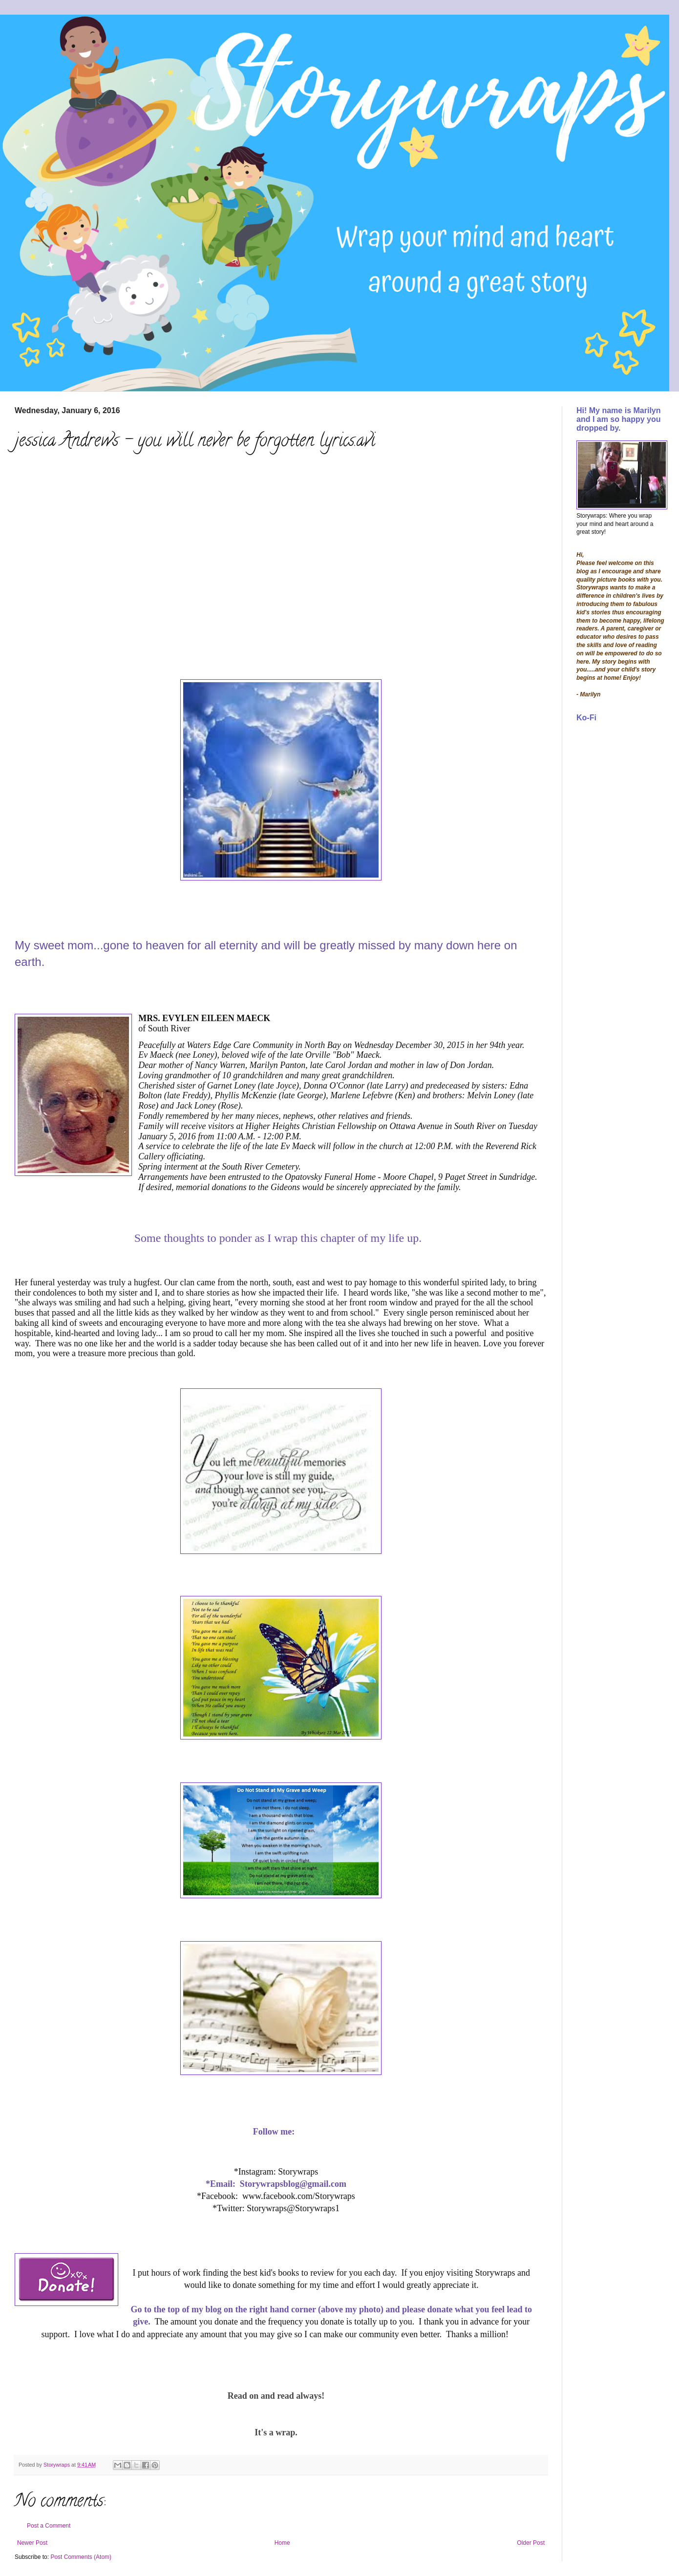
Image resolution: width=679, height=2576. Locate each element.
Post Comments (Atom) (80, 2557)
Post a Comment (48, 2525)
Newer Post (32, 2542)
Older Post (531, 2542)
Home (282, 2542)
